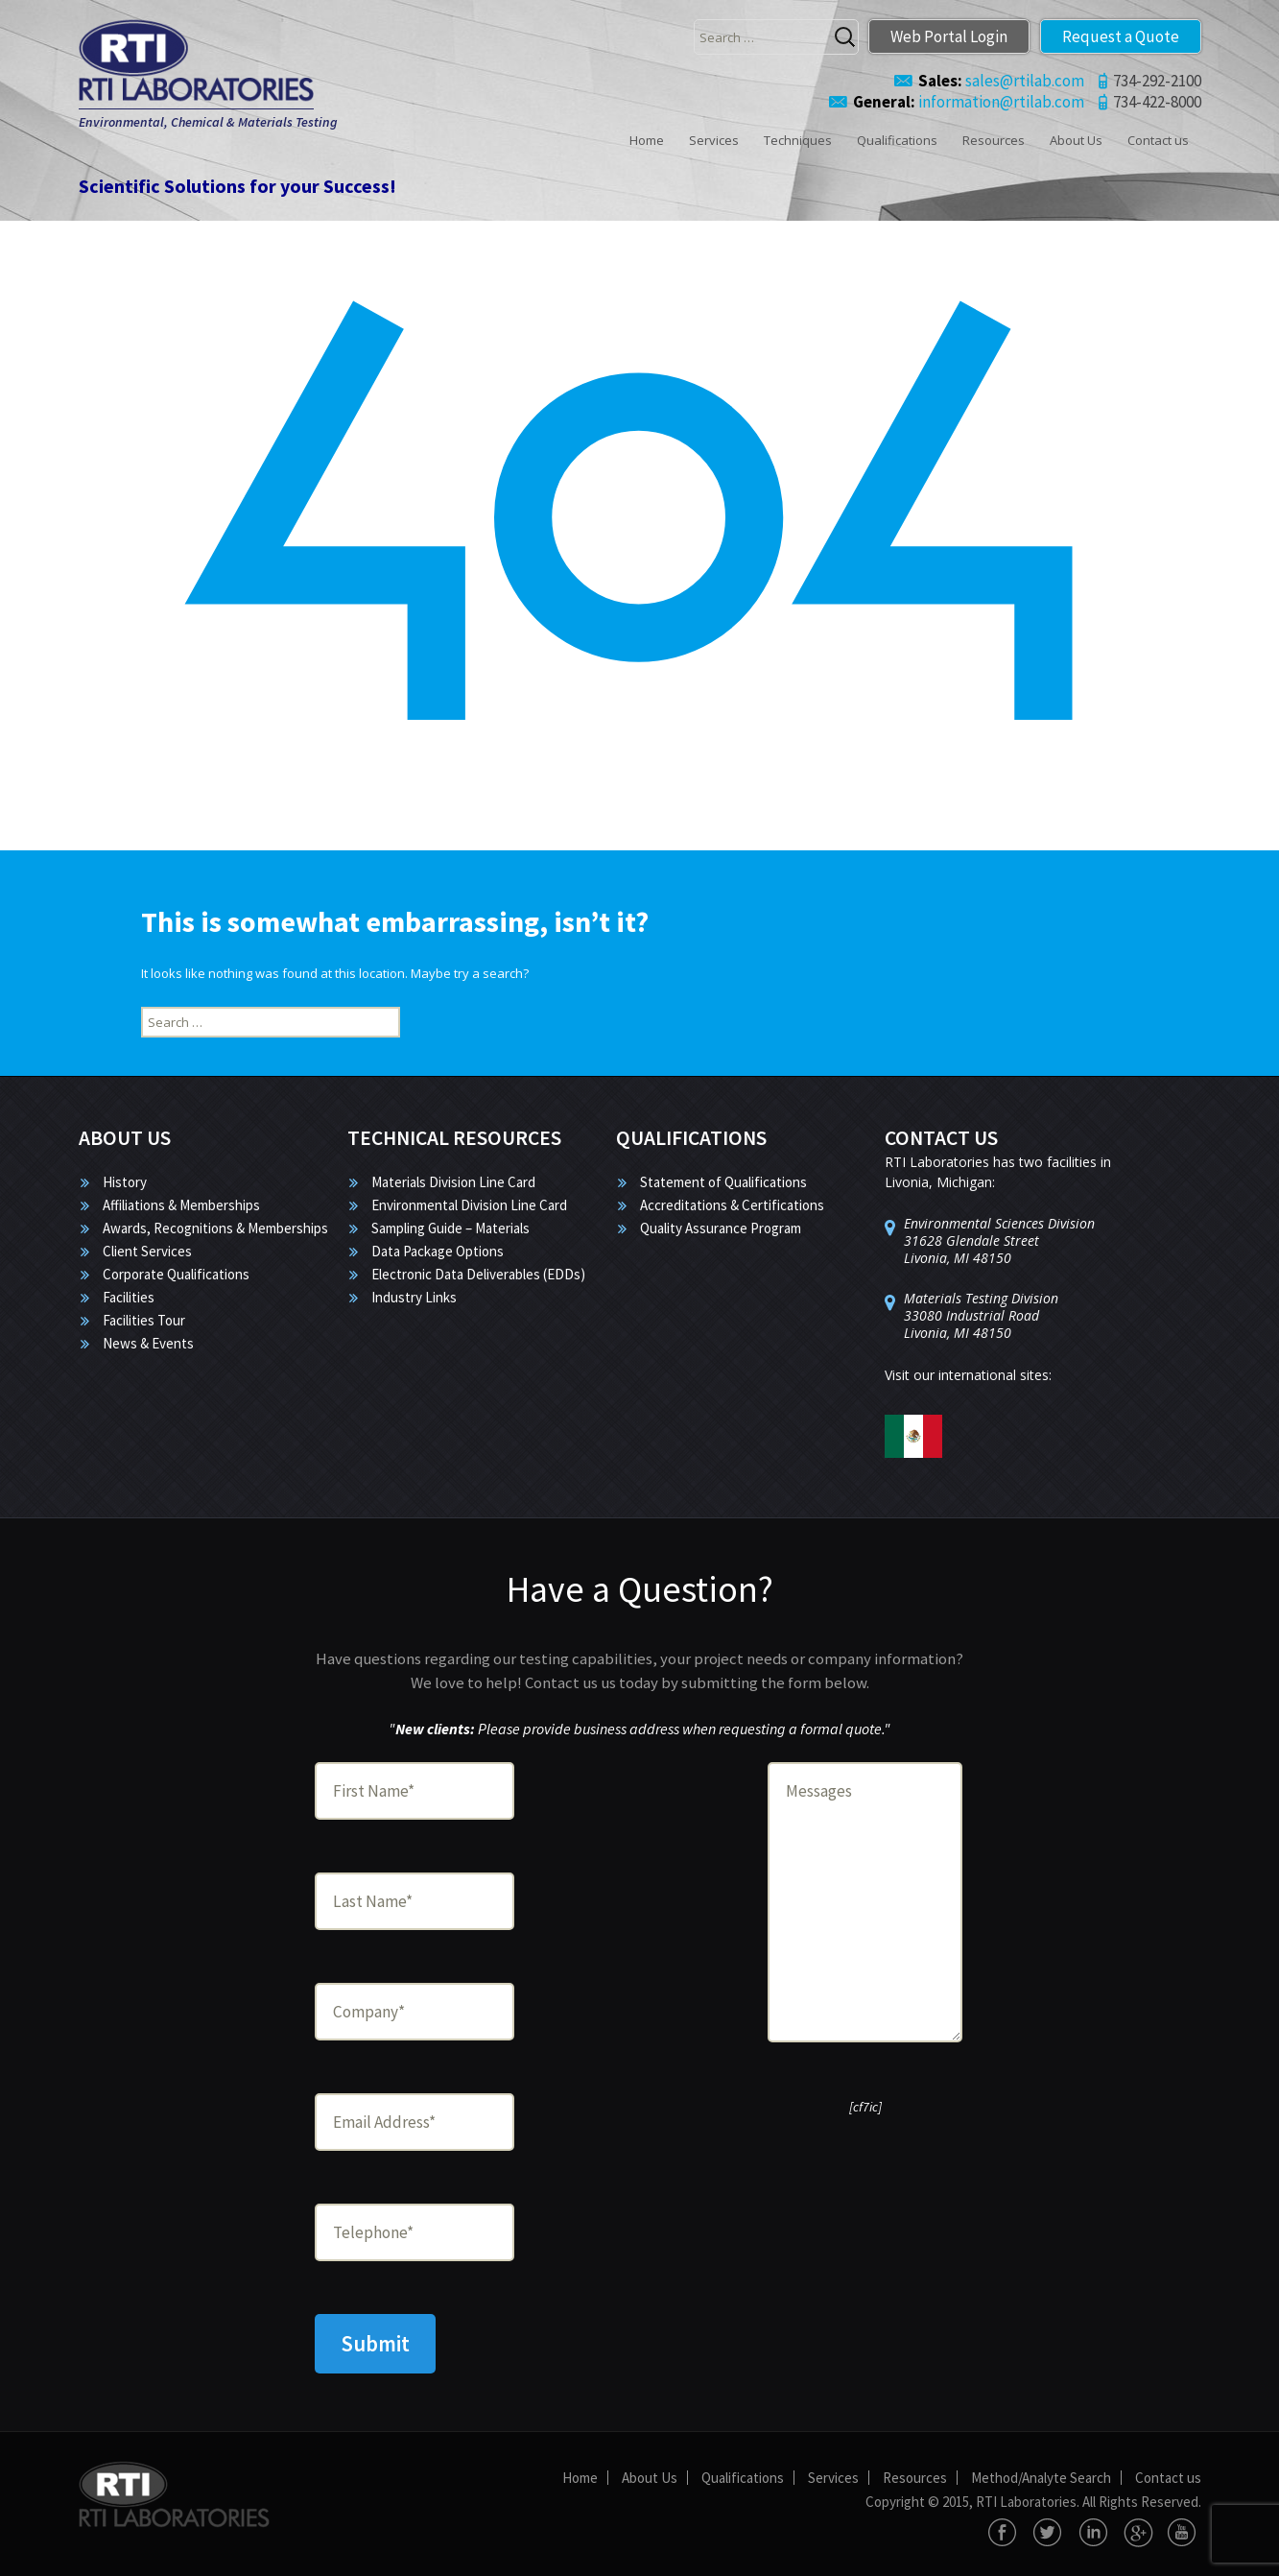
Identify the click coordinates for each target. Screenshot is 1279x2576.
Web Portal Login (948, 36)
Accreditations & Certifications (732, 1205)
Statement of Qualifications (723, 1182)
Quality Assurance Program (720, 1228)
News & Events (148, 1343)
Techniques (798, 140)
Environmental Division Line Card (469, 1205)
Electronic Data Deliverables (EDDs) (478, 1274)
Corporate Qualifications (176, 1274)
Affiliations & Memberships (181, 1205)
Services (714, 140)
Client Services (147, 1251)
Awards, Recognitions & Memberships (215, 1228)
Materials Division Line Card (453, 1182)
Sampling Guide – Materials (450, 1228)
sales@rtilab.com (1001, 80)
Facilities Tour (144, 1320)
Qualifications (897, 140)
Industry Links (414, 1297)
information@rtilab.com (968, 101)
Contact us (1158, 140)
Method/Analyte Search (1041, 2478)
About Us (1076, 140)
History (125, 1182)
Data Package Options (437, 1251)
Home (646, 140)
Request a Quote (1120, 36)
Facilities (128, 1297)
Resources (993, 140)
